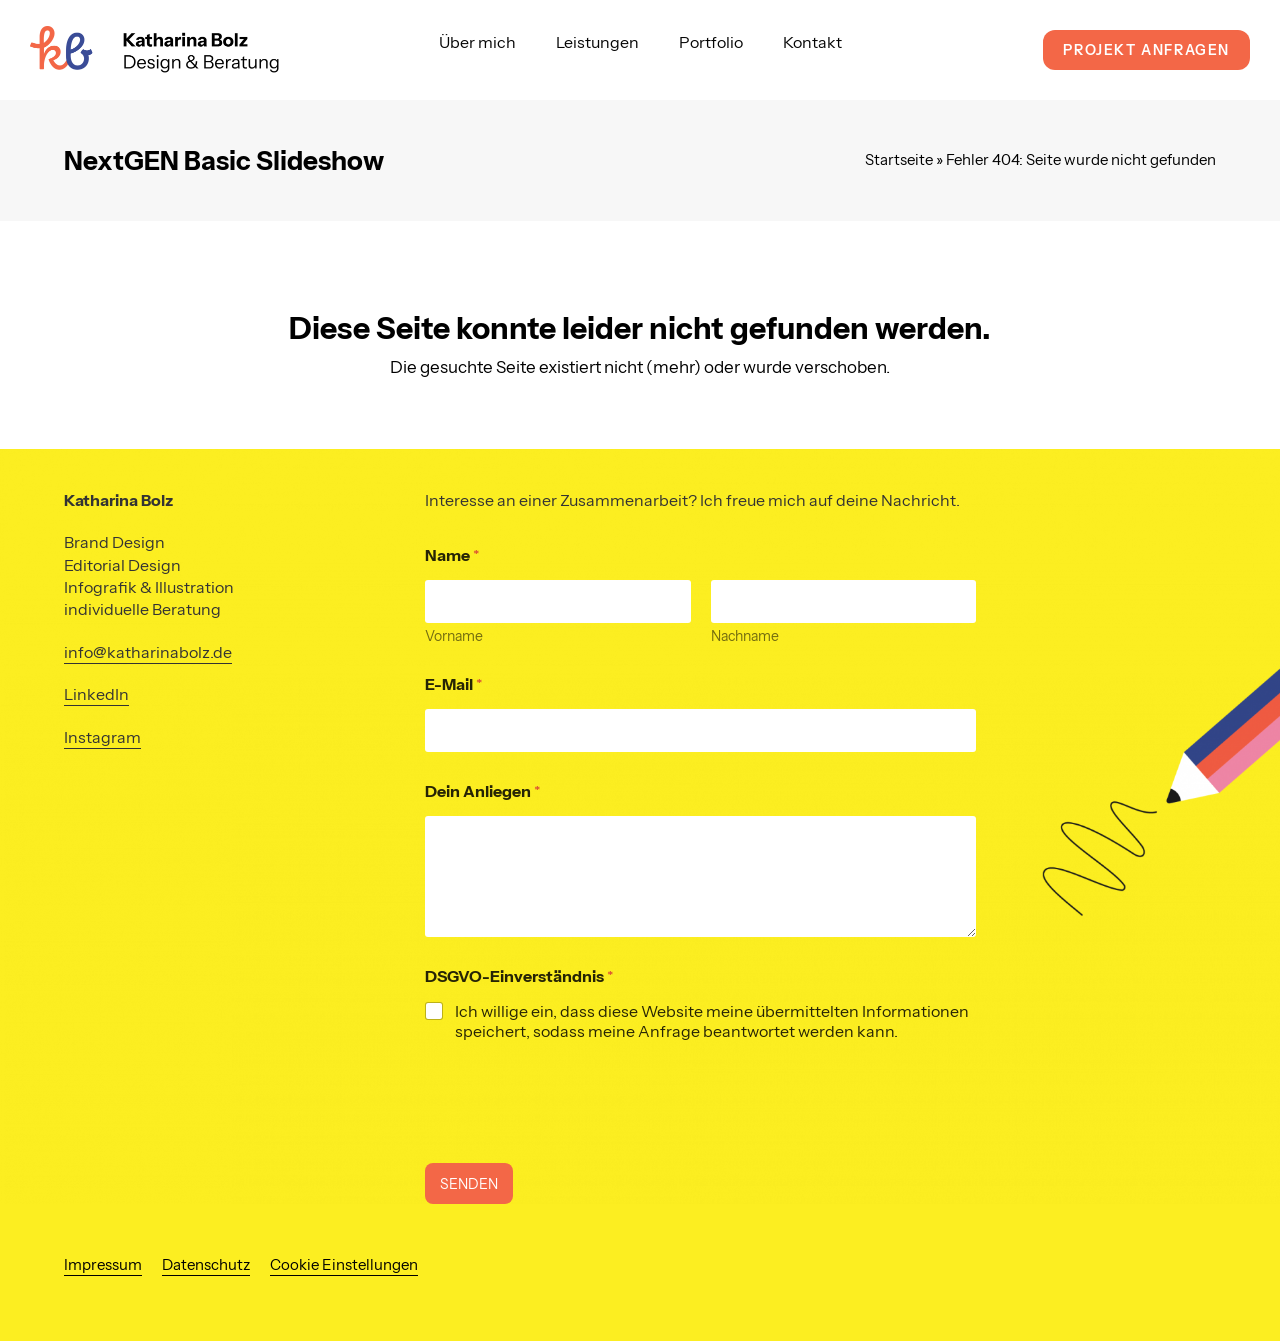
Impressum (103, 1265)
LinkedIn (96, 694)
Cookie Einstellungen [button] (344, 1265)
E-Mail (454, 684)
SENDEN (469, 1184)
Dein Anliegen (483, 791)
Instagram (102, 737)
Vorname (454, 636)
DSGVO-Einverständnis (519, 976)
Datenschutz (206, 1265)
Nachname (744, 636)
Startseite (899, 160)
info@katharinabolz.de (148, 652)
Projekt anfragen (1146, 50)
